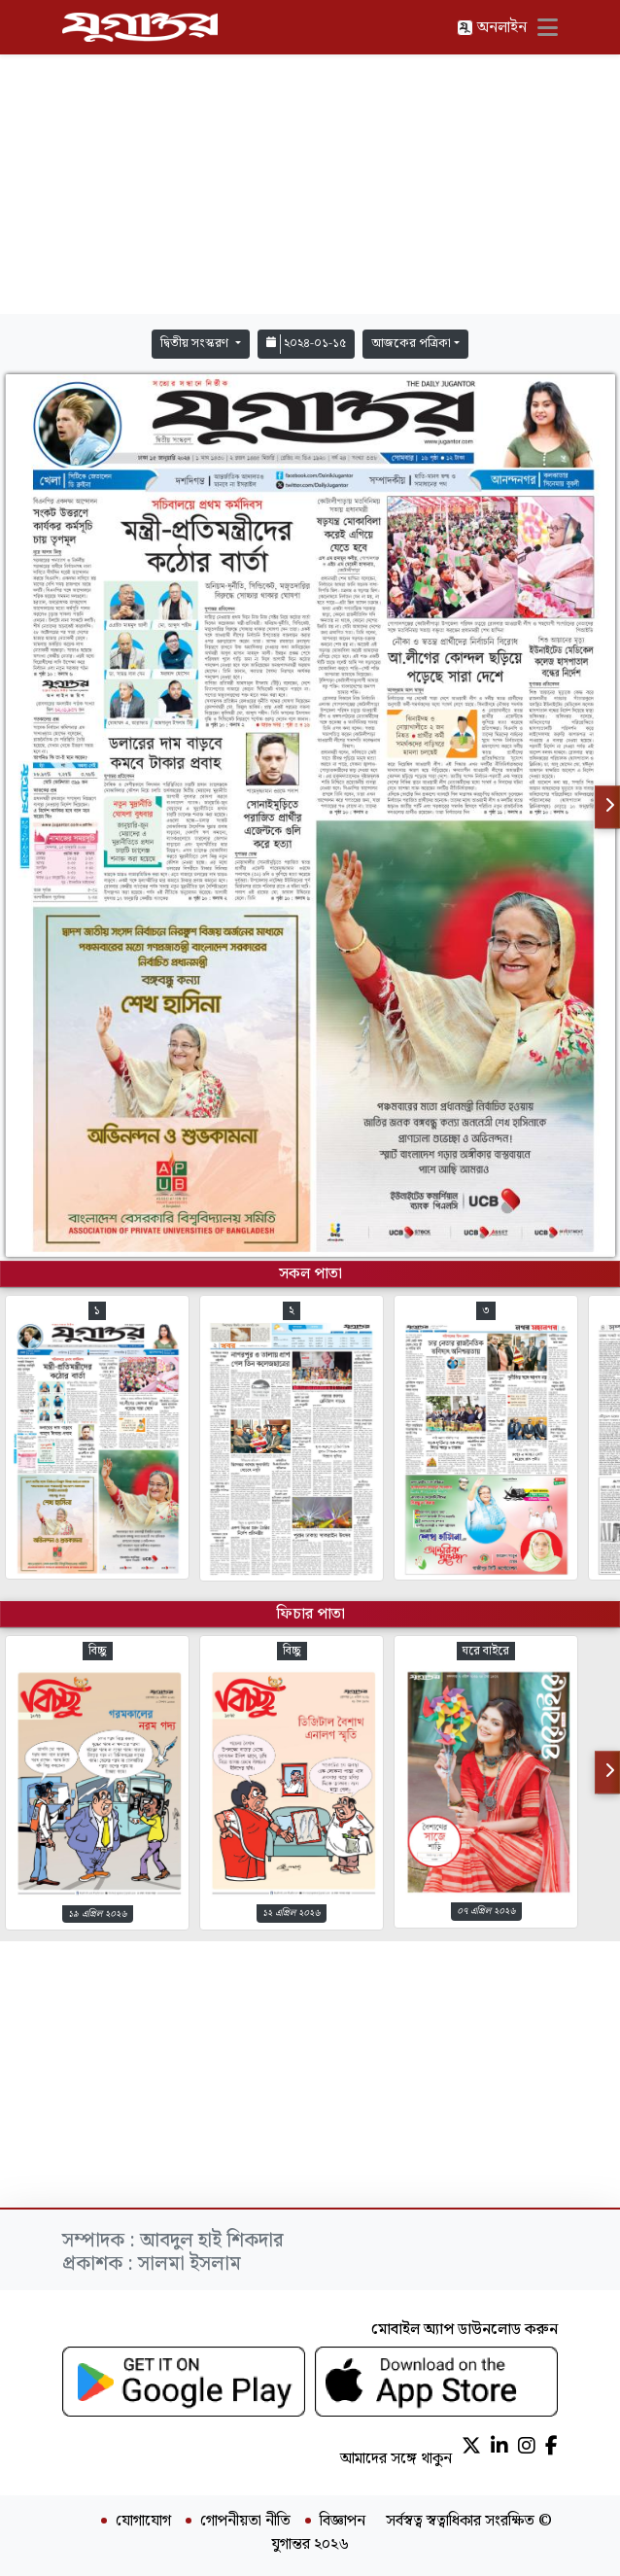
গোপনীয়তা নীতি (245, 2521)
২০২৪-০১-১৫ (306, 343)
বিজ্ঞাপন (342, 2521)
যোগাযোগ (143, 2521)
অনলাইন (492, 28)
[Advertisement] (310, 184)
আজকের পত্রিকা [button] (411, 343)
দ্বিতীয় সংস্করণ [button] (195, 343)
